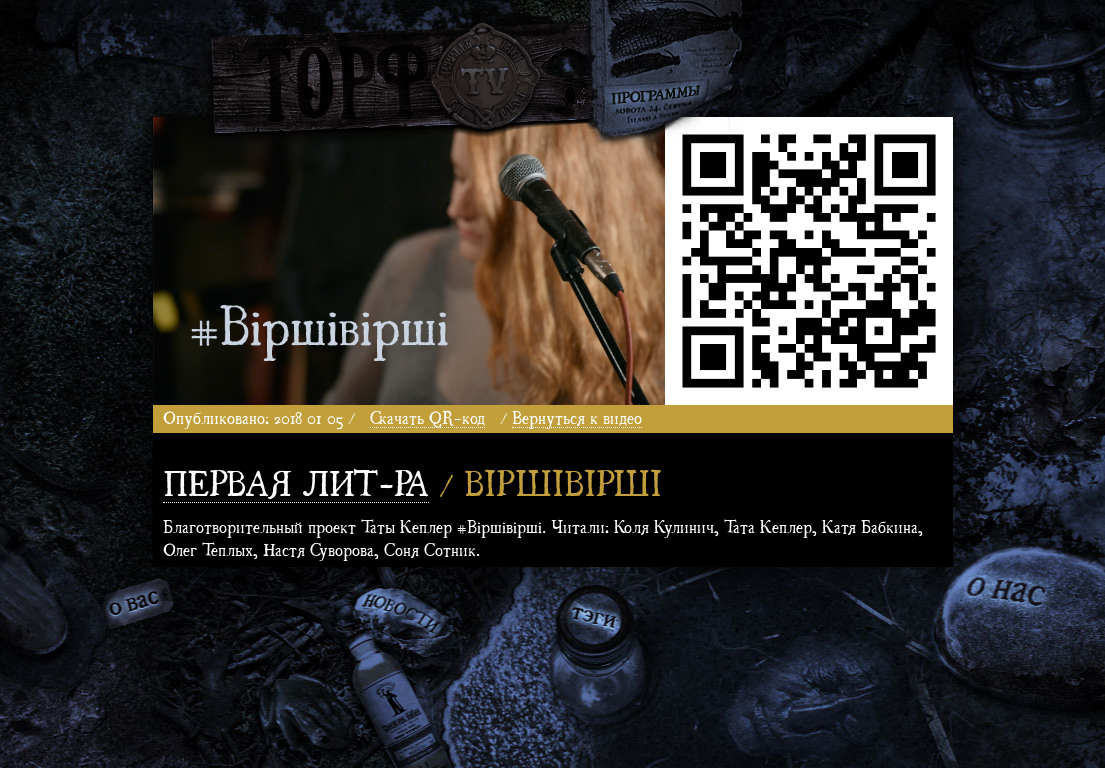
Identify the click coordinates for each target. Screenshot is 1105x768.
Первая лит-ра (296, 480)
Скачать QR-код (427, 416)
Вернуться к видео (577, 416)
